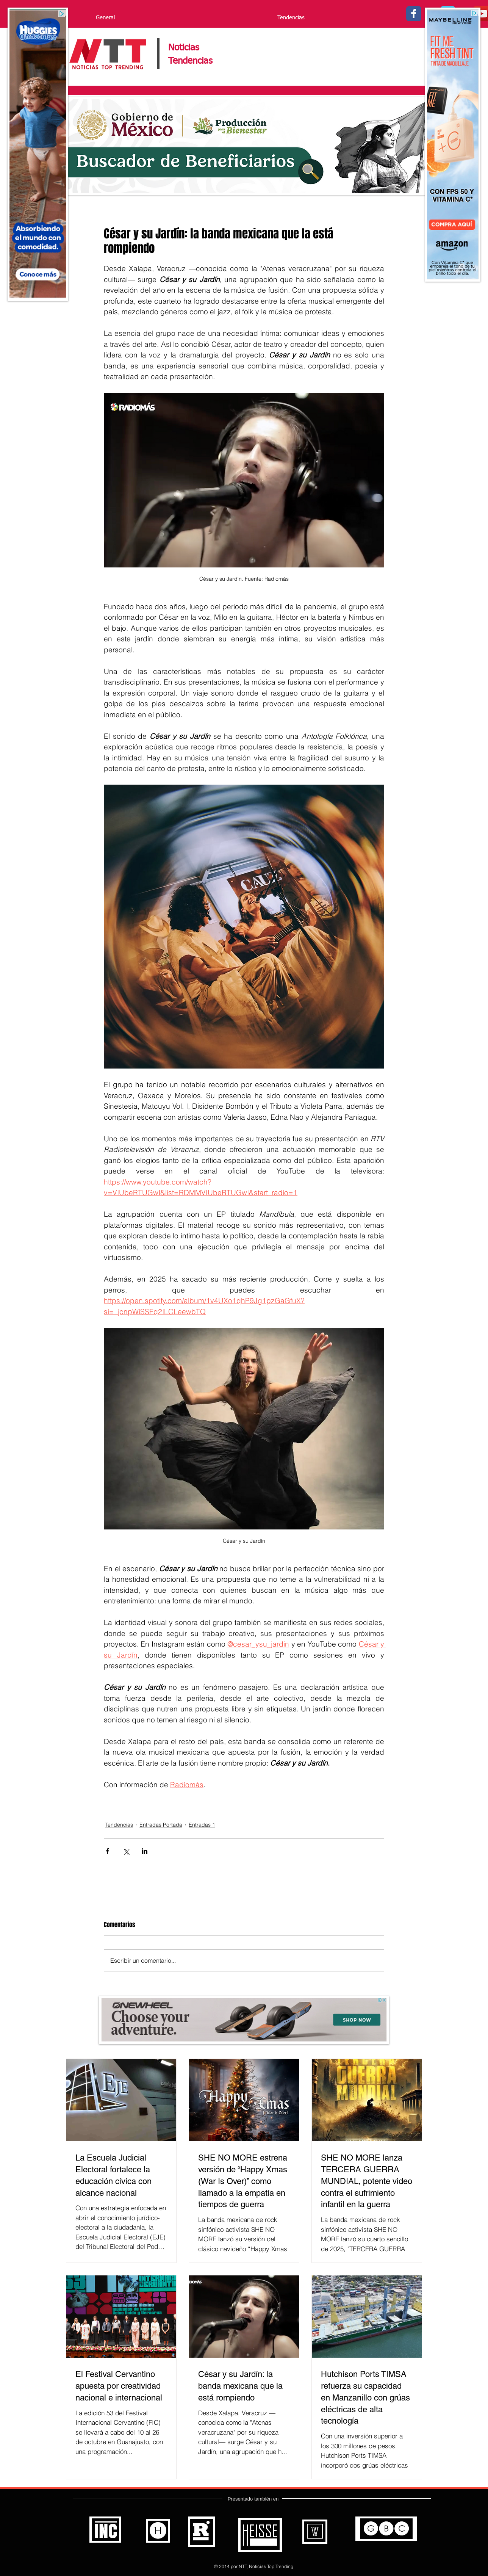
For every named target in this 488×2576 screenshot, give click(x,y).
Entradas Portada (160, 1824)
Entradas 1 (202, 1824)
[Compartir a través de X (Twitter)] (126, 1851)
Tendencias (119, 1824)
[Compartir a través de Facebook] (107, 1851)
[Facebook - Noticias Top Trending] (413, 13)
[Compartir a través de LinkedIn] (144, 1851)
